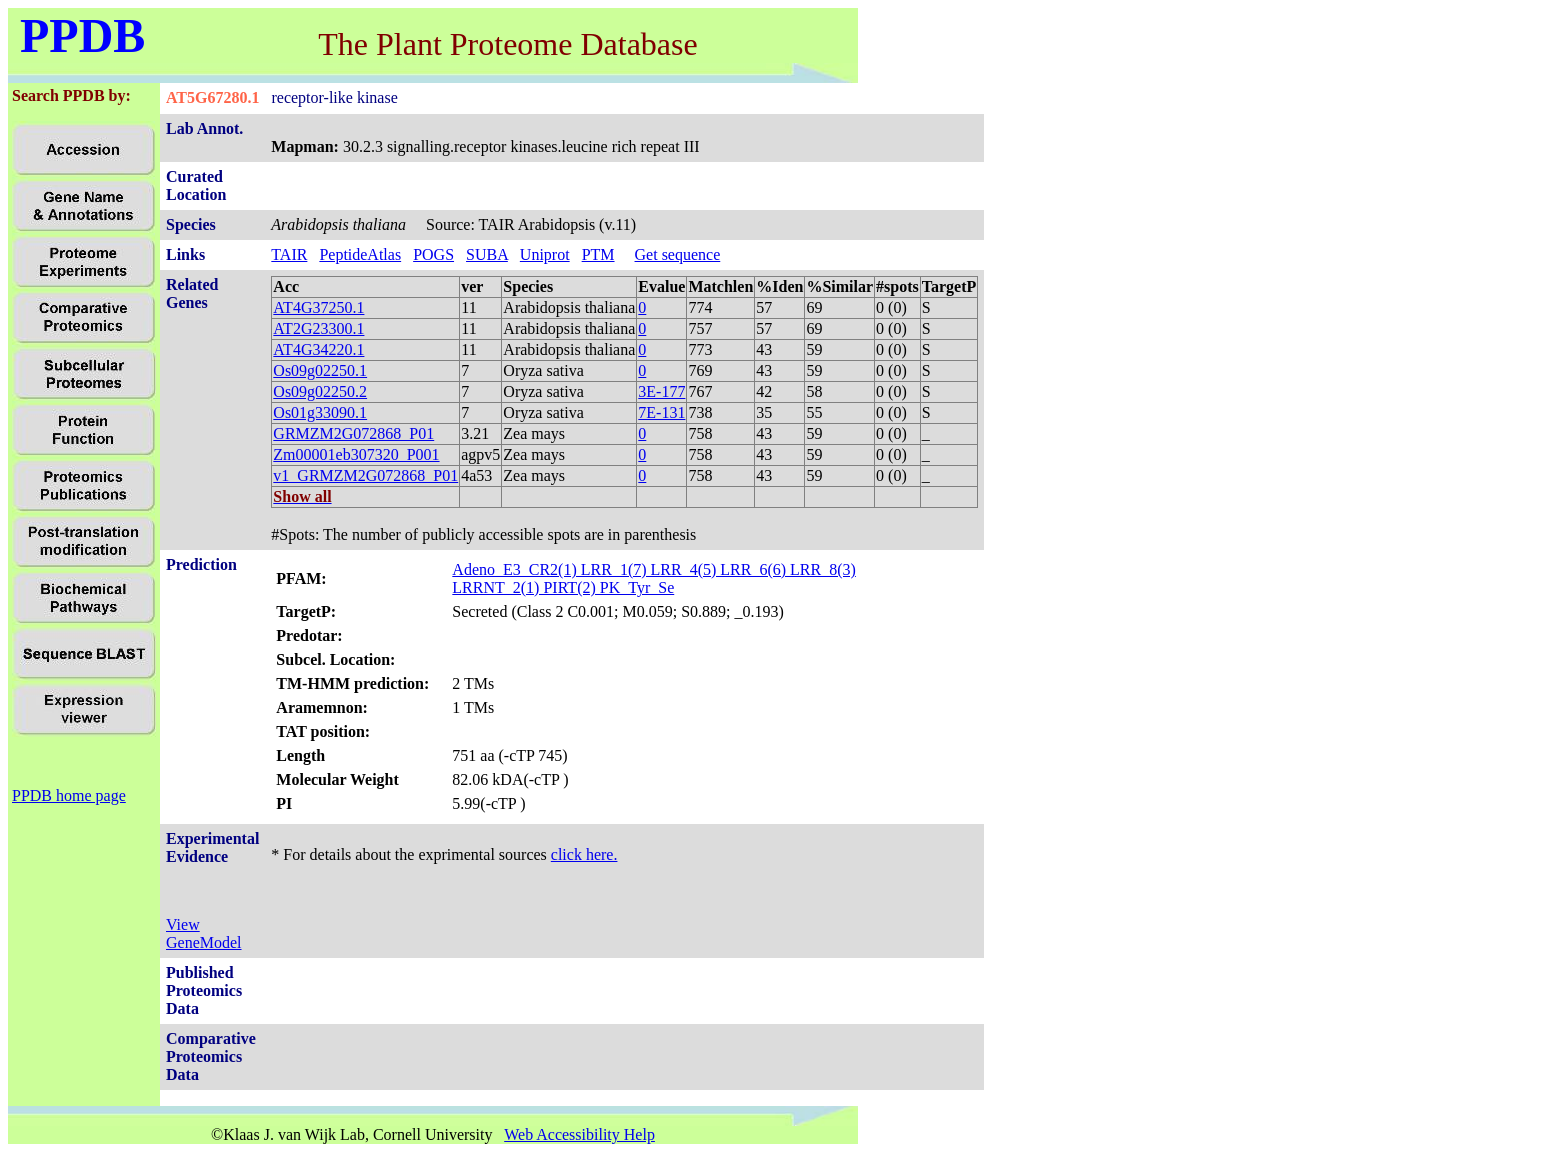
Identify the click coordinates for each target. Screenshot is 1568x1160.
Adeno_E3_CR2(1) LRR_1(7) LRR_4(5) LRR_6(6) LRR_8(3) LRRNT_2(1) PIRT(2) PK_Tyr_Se (654, 578)
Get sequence (678, 254)
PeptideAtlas (360, 254)
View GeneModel (204, 933)
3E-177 (661, 391)
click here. (584, 854)
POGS (433, 254)
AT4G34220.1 (318, 349)
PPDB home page (69, 795)
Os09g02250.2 (320, 391)
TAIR (289, 254)
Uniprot (545, 254)
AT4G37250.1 (318, 307)
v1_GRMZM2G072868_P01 (365, 475)
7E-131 (661, 412)
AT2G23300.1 (318, 328)
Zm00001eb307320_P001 (356, 454)
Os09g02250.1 (320, 370)
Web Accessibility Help (579, 1134)
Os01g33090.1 (320, 412)
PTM (598, 254)
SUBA (487, 254)
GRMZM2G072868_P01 (353, 433)
